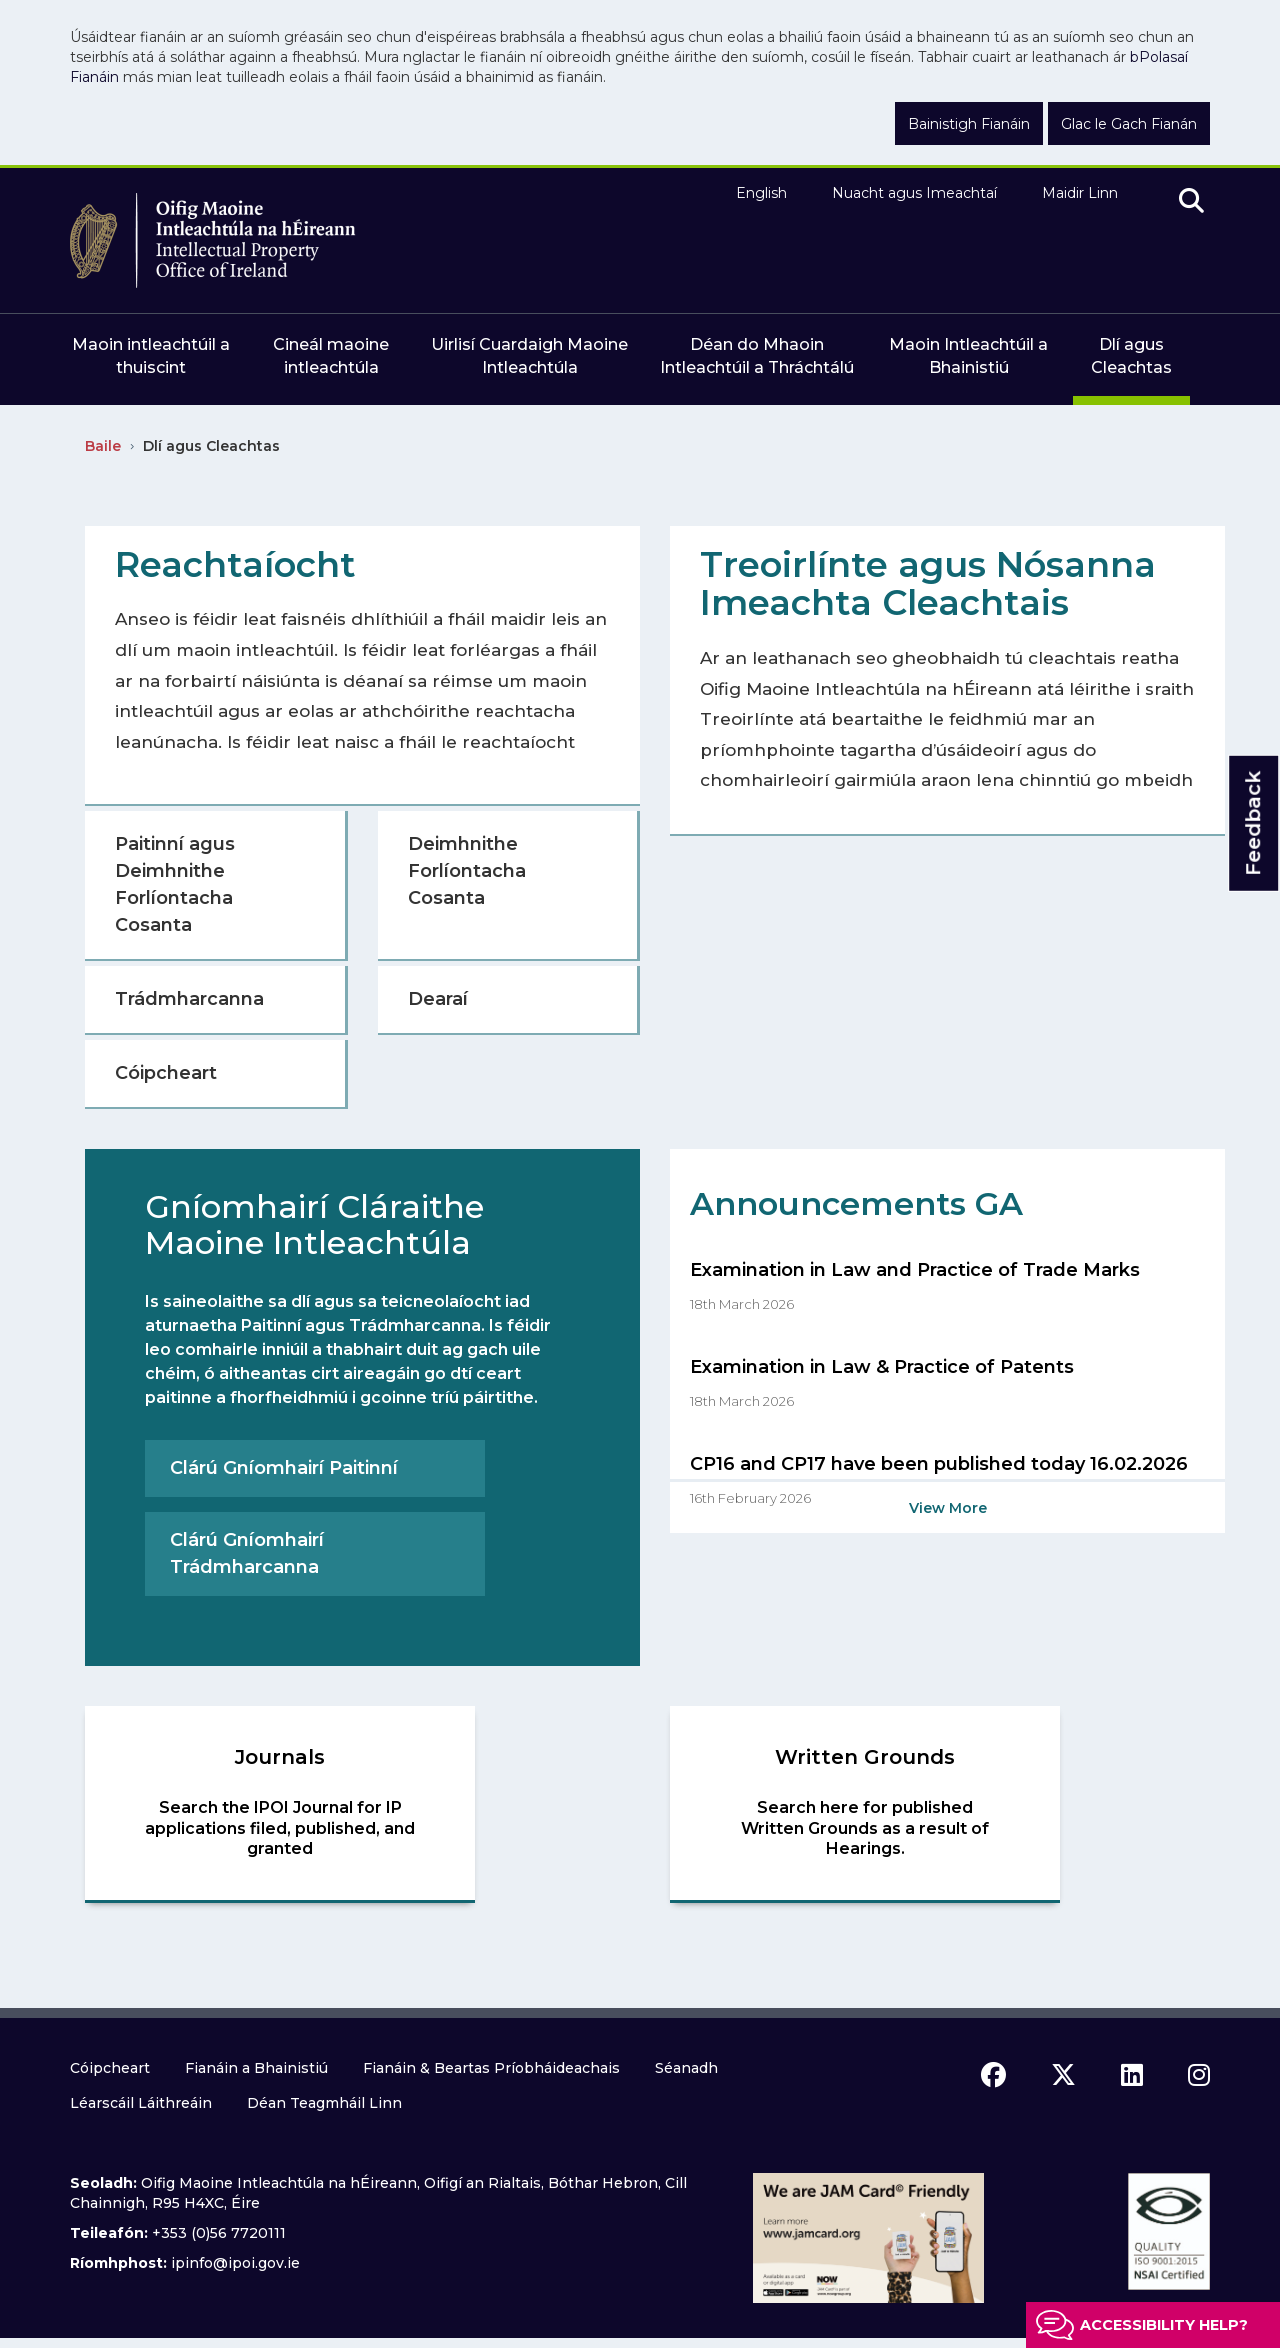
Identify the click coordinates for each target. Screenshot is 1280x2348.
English (761, 193)
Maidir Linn (1080, 193)
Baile (103, 446)
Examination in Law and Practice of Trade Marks (915, 1270)
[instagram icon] (1199, 2075)
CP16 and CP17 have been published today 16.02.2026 (939, 1464)
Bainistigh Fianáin (969, 124)
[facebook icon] (993, 2075)
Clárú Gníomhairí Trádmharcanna (247, 1553)
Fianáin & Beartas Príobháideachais (491, 2068)
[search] (1191, 202)
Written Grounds (865, 1757)
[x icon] (1063, 2075)
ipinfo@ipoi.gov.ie (235, 2263)
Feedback (1253, 823)
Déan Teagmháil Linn (324, 2103)
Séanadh (686, 2068)
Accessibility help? (1164, 2325)
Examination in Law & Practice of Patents (882, 1367)
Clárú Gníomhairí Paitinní (284, 1468)
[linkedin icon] (1132, 2075)
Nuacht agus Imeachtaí (914, 193)
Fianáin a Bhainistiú (256, 2068)
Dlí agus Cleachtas (211, 446)
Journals (280, 1757)
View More (948, 1508)
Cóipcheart (110, 2068)
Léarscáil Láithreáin (141, 2103)
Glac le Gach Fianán (1129, 124)
